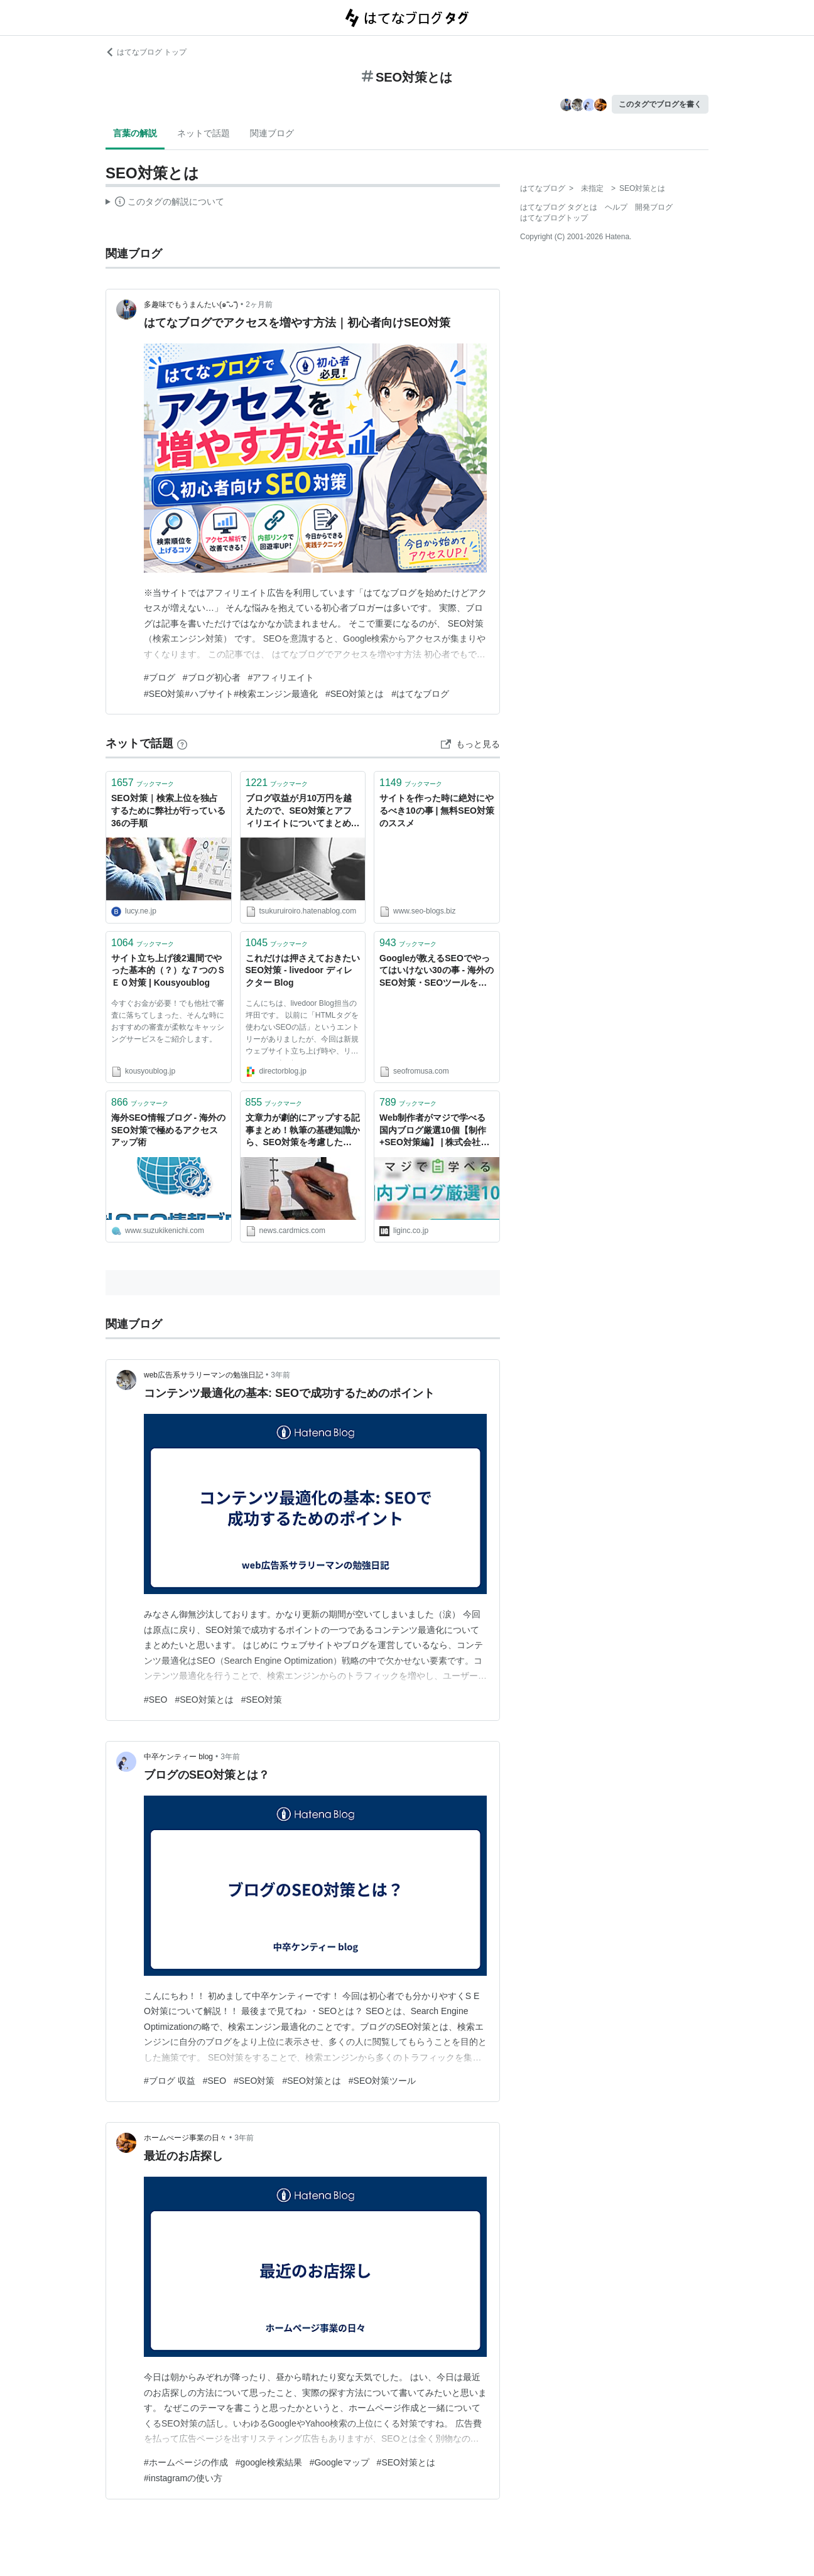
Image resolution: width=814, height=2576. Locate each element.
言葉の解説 (135, 133)
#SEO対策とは (354, 694)
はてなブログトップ (554, 217)
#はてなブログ (420, 694)
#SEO (155, 1700)
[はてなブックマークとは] (182, 743)
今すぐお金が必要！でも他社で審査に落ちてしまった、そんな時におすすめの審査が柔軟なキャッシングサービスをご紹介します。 (167, 1021)
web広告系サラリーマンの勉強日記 (203, 1375)
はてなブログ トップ (146, 52)
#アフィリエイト (281, 677)
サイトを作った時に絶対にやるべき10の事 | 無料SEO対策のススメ (436, 810)
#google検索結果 (269, 2462)
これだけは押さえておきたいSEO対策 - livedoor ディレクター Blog (303, 970)
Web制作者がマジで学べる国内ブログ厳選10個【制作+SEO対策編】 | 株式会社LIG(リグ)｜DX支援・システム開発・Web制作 (435, 1131)
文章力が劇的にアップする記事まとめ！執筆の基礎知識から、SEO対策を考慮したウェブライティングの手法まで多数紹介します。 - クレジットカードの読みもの (303, 1131)
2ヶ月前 (259, 304)
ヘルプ (616, 207)
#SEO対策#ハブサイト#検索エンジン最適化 (231, 694)
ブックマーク (142, 782)
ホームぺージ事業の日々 (185, 2137)
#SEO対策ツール (382, 2081)
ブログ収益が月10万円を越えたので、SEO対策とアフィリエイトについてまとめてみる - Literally (303, 811)
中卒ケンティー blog (178, 1756)
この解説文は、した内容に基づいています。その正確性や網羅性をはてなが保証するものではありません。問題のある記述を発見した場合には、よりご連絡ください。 (165, 203)
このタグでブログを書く (660, 104)
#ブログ (159, 677)
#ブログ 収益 (169, 2081)
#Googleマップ (339, 2462)
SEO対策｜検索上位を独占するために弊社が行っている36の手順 (168, 810)
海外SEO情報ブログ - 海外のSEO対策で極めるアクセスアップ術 (168, 1130)
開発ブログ (654, 207)
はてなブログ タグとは (558, 207)
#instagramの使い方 (183, 2478)
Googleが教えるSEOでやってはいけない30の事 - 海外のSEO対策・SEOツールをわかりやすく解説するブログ (436, 971)
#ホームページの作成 (186, 2462)
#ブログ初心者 (212, 677)
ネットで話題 (203, 133)
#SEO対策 (261, 1700)
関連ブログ (272, 133)
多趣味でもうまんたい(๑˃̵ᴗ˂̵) (191, 304)
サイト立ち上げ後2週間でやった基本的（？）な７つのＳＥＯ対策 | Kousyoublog (168, 970)
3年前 (280, 1375)
